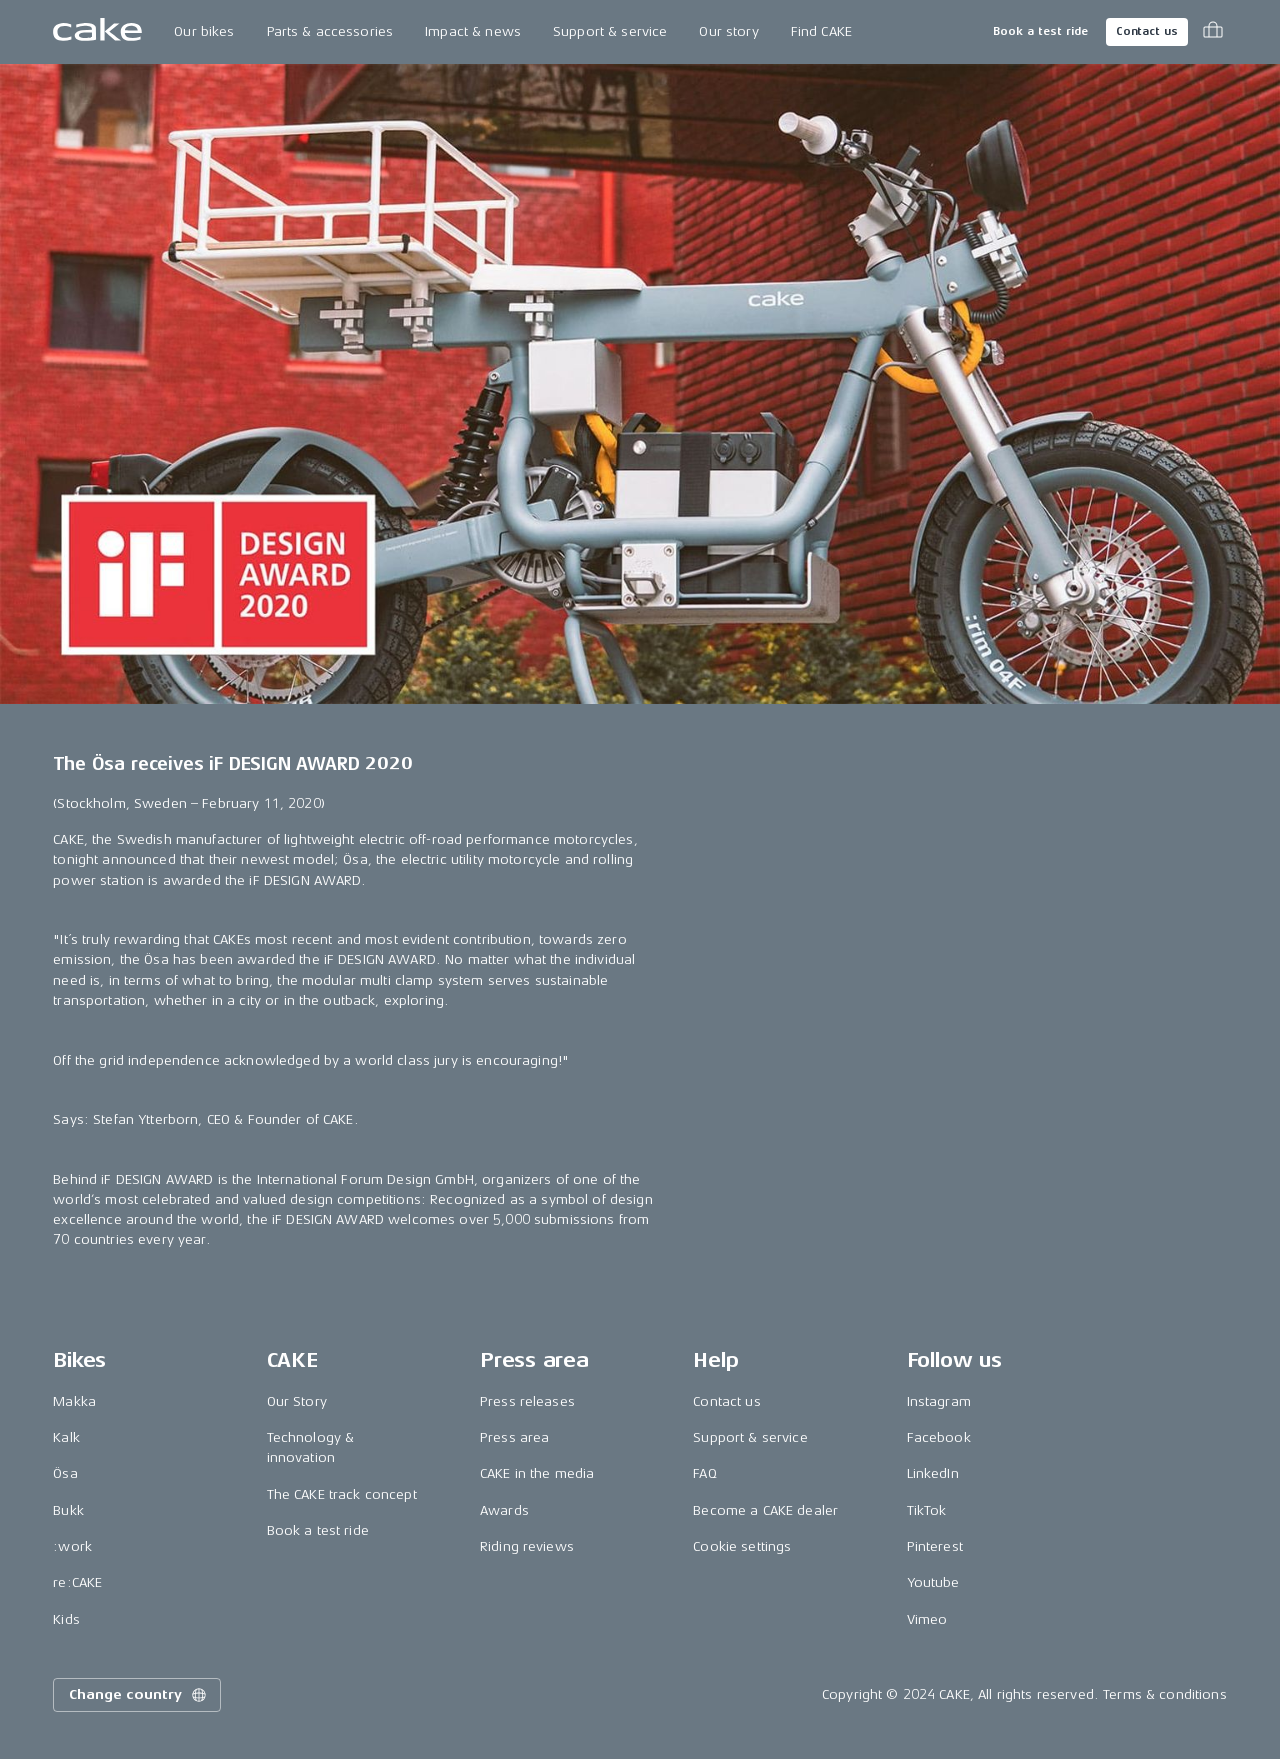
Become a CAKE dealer (765, 1510)
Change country (139, 1695)
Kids (66, 1619)
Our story (728, 31)
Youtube (933, 1582)
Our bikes (204, 31)
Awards (504, 1510)
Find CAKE (821, 31)
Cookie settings (742, 1546)
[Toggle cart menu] (1213, 32)
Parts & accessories (330, 31)
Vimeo (927, 1619)
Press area (514, 1437)
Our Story (297, 1401)
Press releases (527, 1401)
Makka (74, 1401)
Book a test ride (1040, 31)
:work (72, 1546)
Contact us (1147, 31)
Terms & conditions (1165, 1694)
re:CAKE (77, 1582)
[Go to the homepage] (97, 32)
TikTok (927, 1510)
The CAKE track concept (342, 1494)
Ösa (65, 1473)
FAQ (704, 1473)
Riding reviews (527, 1546)
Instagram (939, 1401)
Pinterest (935, 1546)
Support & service (610, 31)
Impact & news (473, 31)
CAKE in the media (537, 1473)
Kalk (66, 1437)
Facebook (939, 1437)
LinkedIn (933, 1473)
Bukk (68, 1510)
